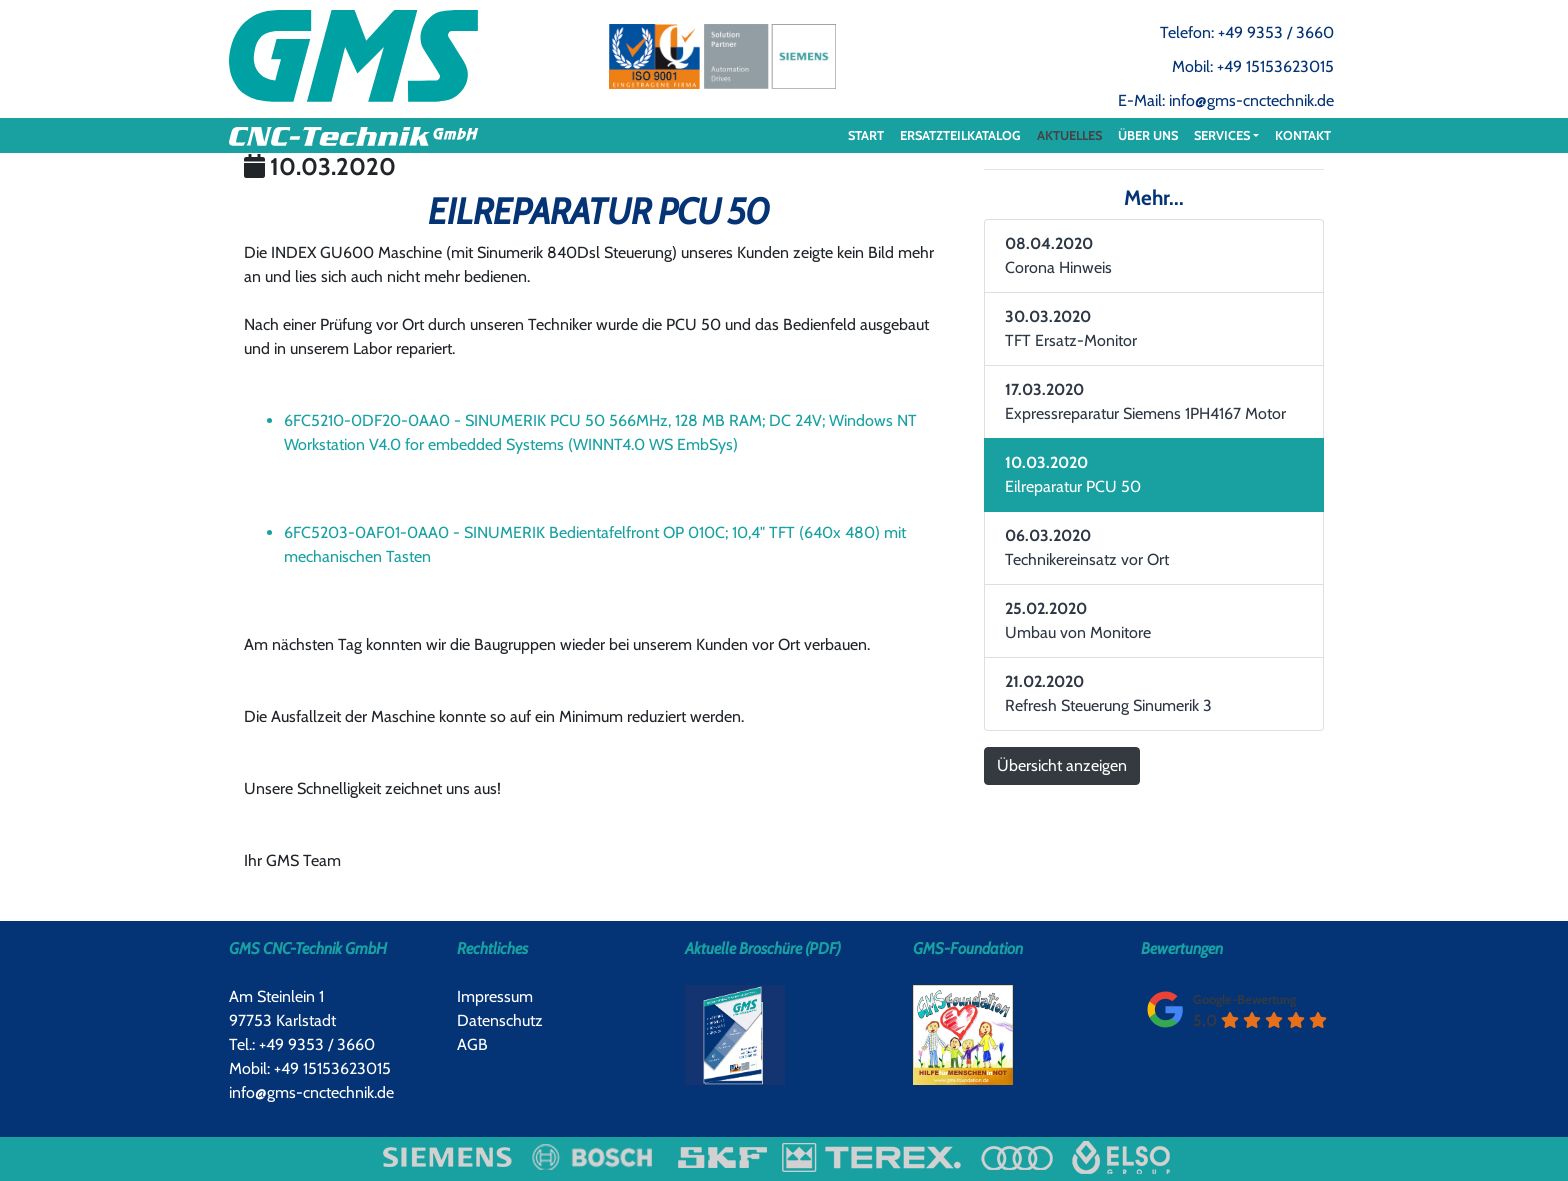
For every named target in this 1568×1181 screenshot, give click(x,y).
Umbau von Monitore (1078, 620)
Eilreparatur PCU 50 (1073, 474)
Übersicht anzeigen (1062, 765)
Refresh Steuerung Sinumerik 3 (1108, 693)
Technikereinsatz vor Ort (1087, 547)
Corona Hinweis (1058, 255)
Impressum (495, 996)
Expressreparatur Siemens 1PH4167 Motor (1145, 401)
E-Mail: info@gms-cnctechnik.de (1226, 100)
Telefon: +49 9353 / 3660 (1247, 32)
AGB (472, 1044)
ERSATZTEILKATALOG (960, 135)
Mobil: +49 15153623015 (1253, 66)
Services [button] (1222, 135)
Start (866, 135)
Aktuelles (1069, 135)
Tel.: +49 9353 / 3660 (302, 1044)
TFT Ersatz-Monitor (1071, 328)
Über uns (1148, 135)
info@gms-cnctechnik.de (311, 1092)
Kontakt (1303, 135)
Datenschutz (500, 1020)
